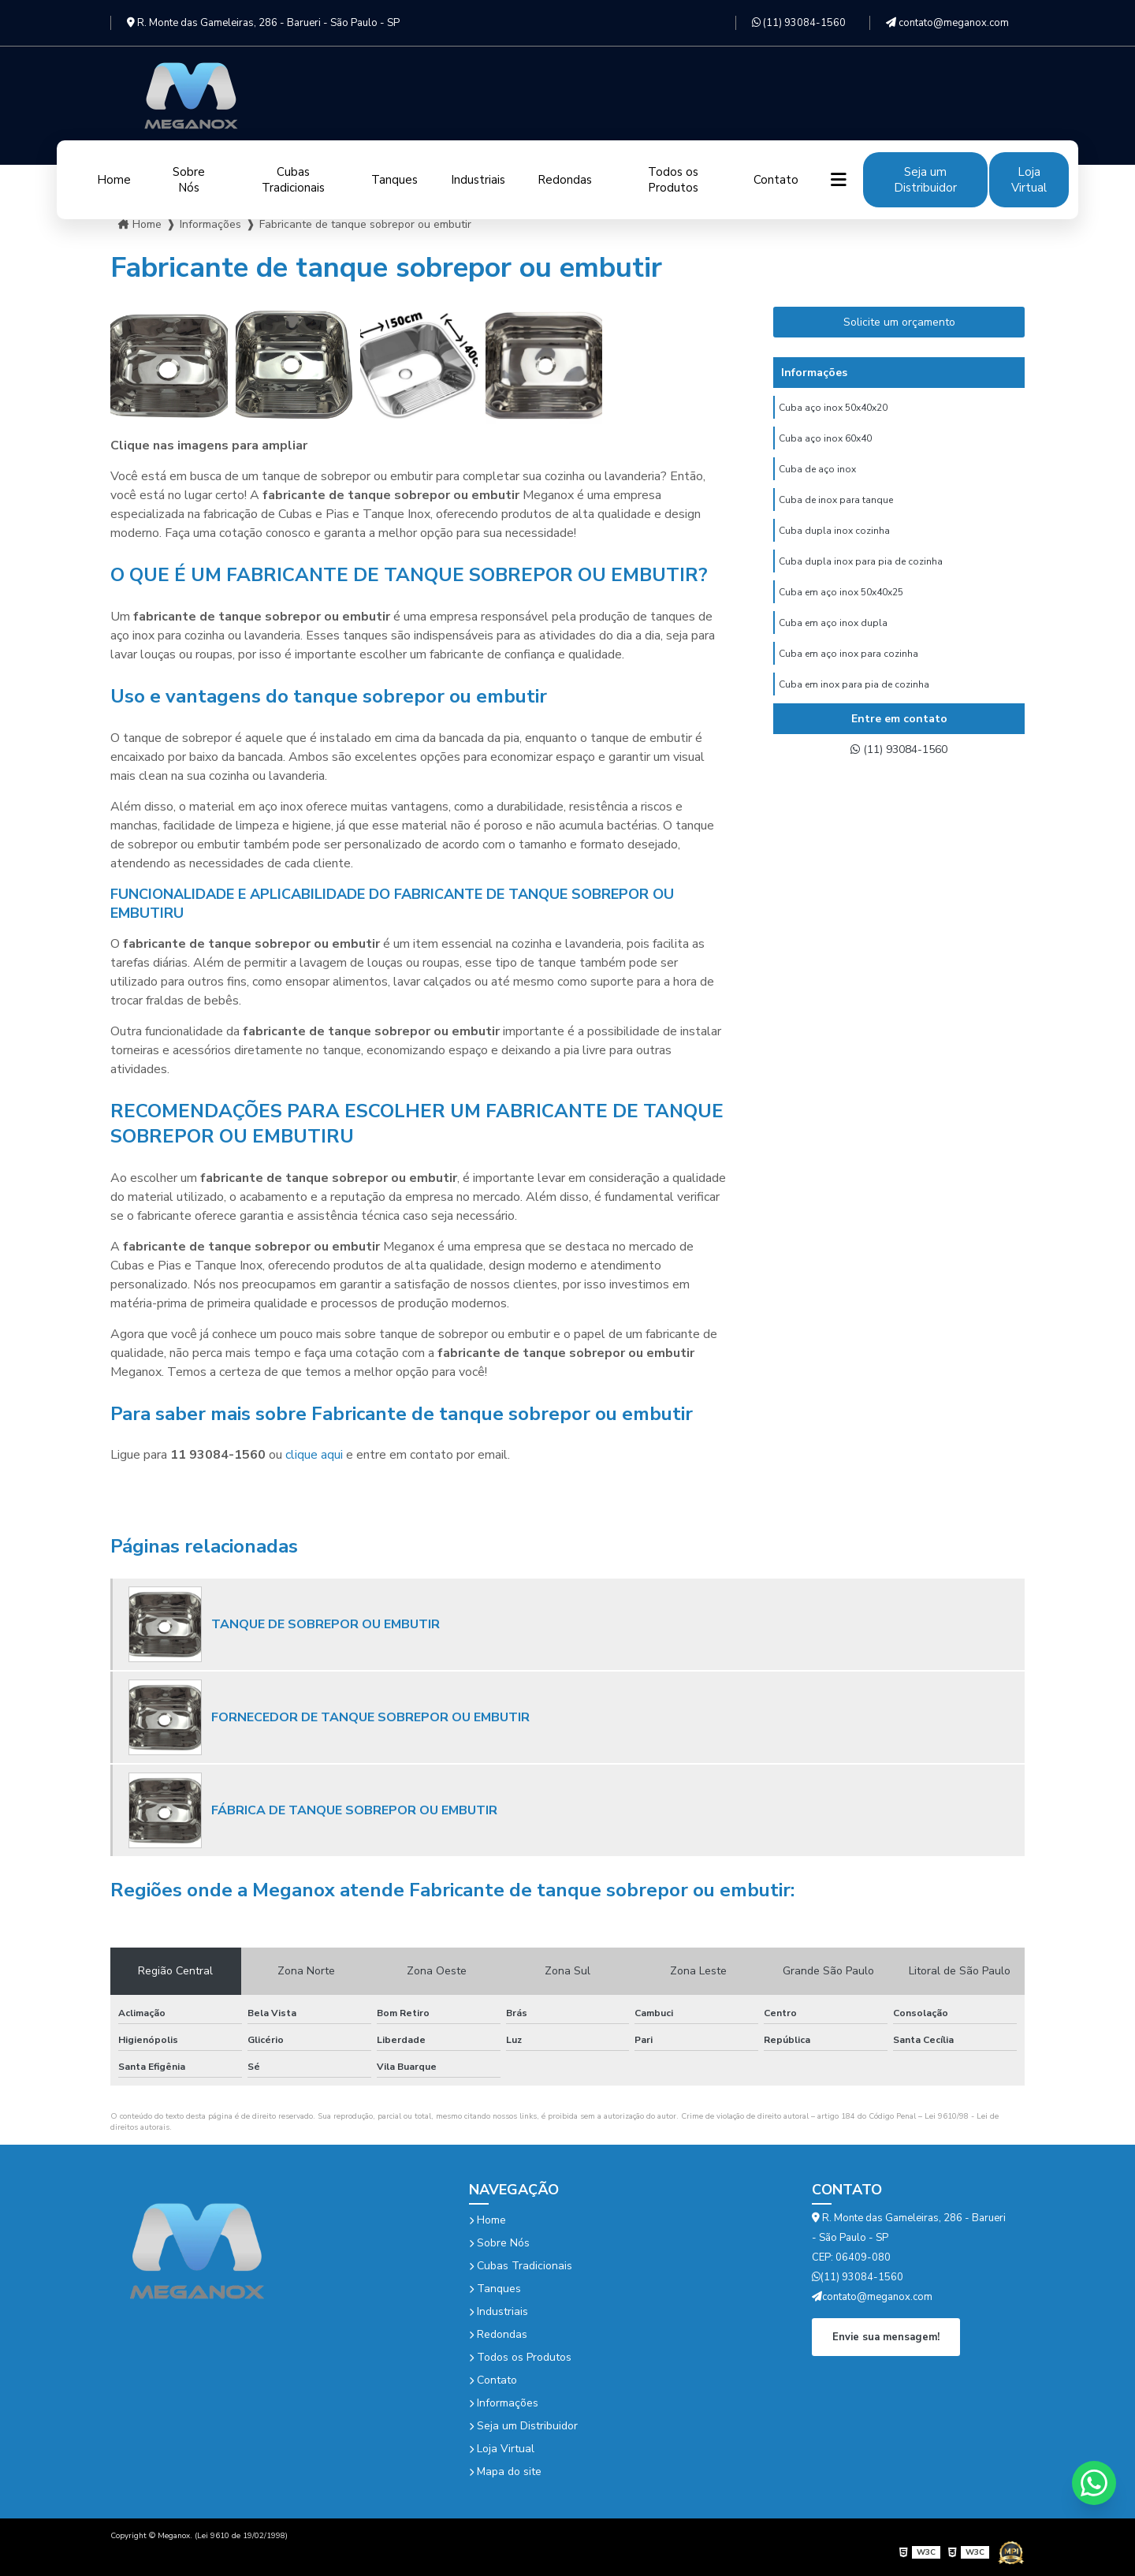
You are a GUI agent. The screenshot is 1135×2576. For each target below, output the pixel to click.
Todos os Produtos (673, 180)
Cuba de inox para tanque (836, 508)
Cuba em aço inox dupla (833, 641)
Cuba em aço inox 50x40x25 (841, 608)
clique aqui (314, 1454)
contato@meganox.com (947, 23)
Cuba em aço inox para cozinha (848, 674)
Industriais (478, 180)
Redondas (565, 180)
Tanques (394, 180)
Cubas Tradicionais (293, 180)
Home (114, 180)
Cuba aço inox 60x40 (825, 442)
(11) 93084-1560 (799, 23)
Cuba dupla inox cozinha (834, 541)
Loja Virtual (1029, 180)
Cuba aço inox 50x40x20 (833, 409)
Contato (776, 180)
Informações (503, 2402)
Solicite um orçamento (899, 322)
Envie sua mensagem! (886, 2336)
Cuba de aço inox (817, 475)
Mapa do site (505, 2471)
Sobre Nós (189, 180)
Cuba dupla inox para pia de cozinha (861, 575)
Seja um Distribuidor (925, 180)
